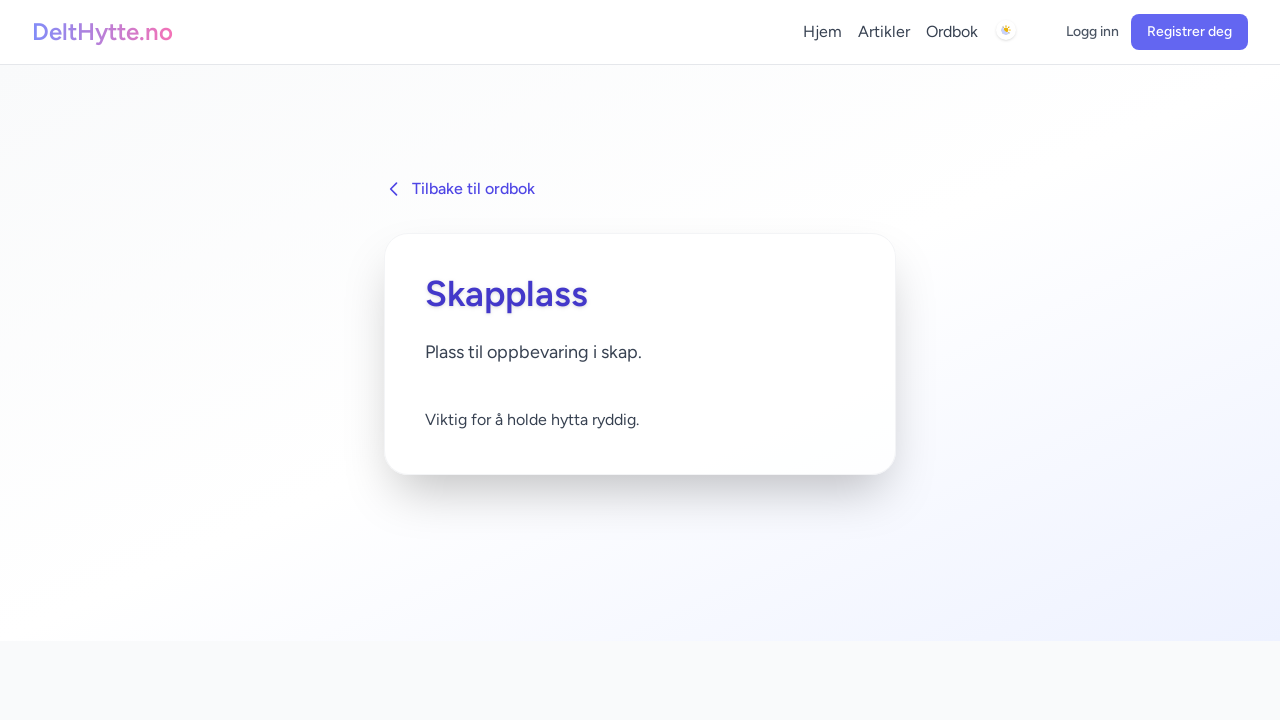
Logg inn (1092, 31)
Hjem (822, 31)
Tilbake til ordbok (459, 189)
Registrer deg (1189, 31)
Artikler (884, 31)
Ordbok (952, 31)
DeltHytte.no (102, 31)
